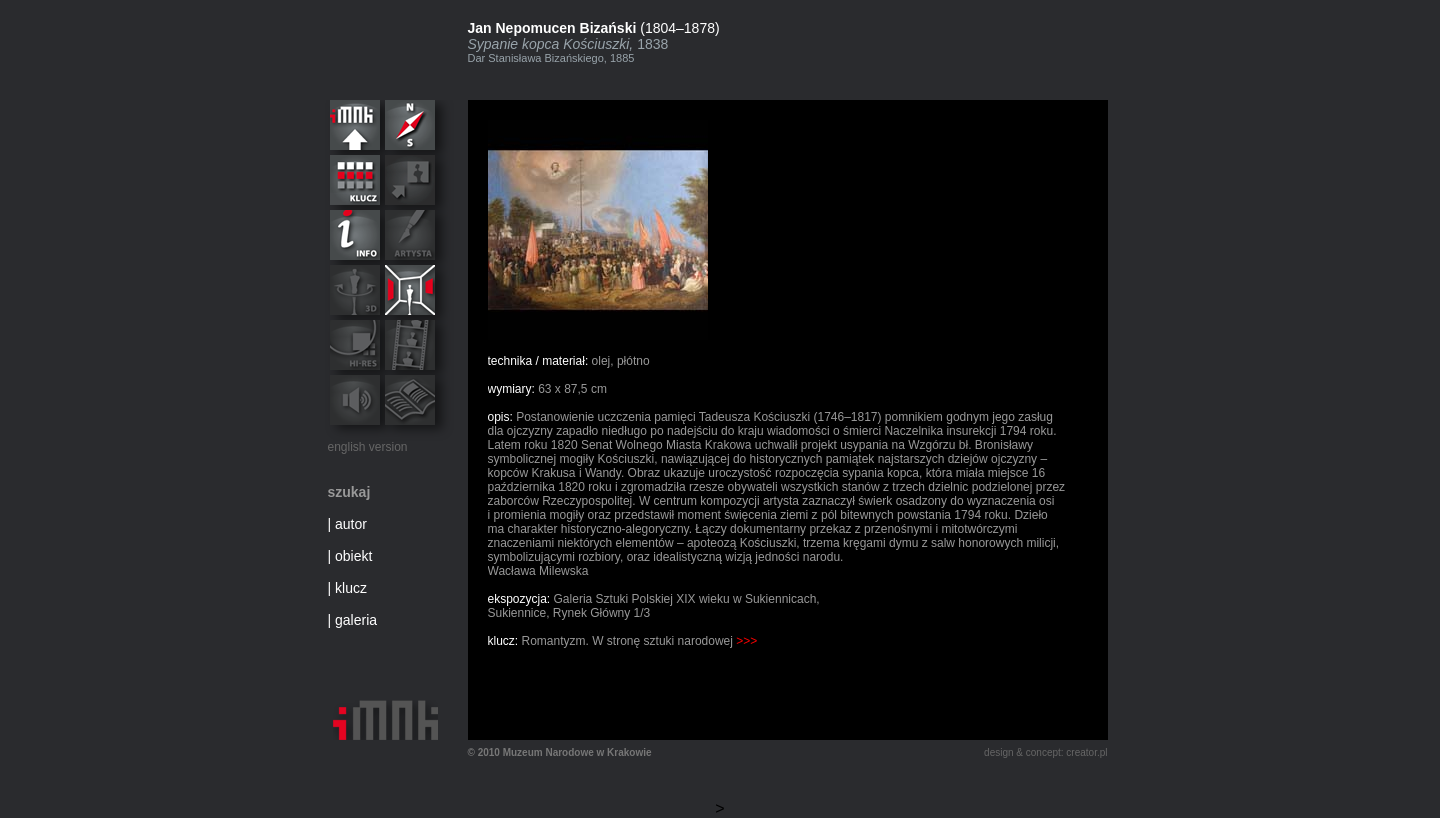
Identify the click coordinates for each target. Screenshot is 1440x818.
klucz (351, 588)
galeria (356, 620)
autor (351, 524)
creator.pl (1086, 752)
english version (368, 447)
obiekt (353, 556)
